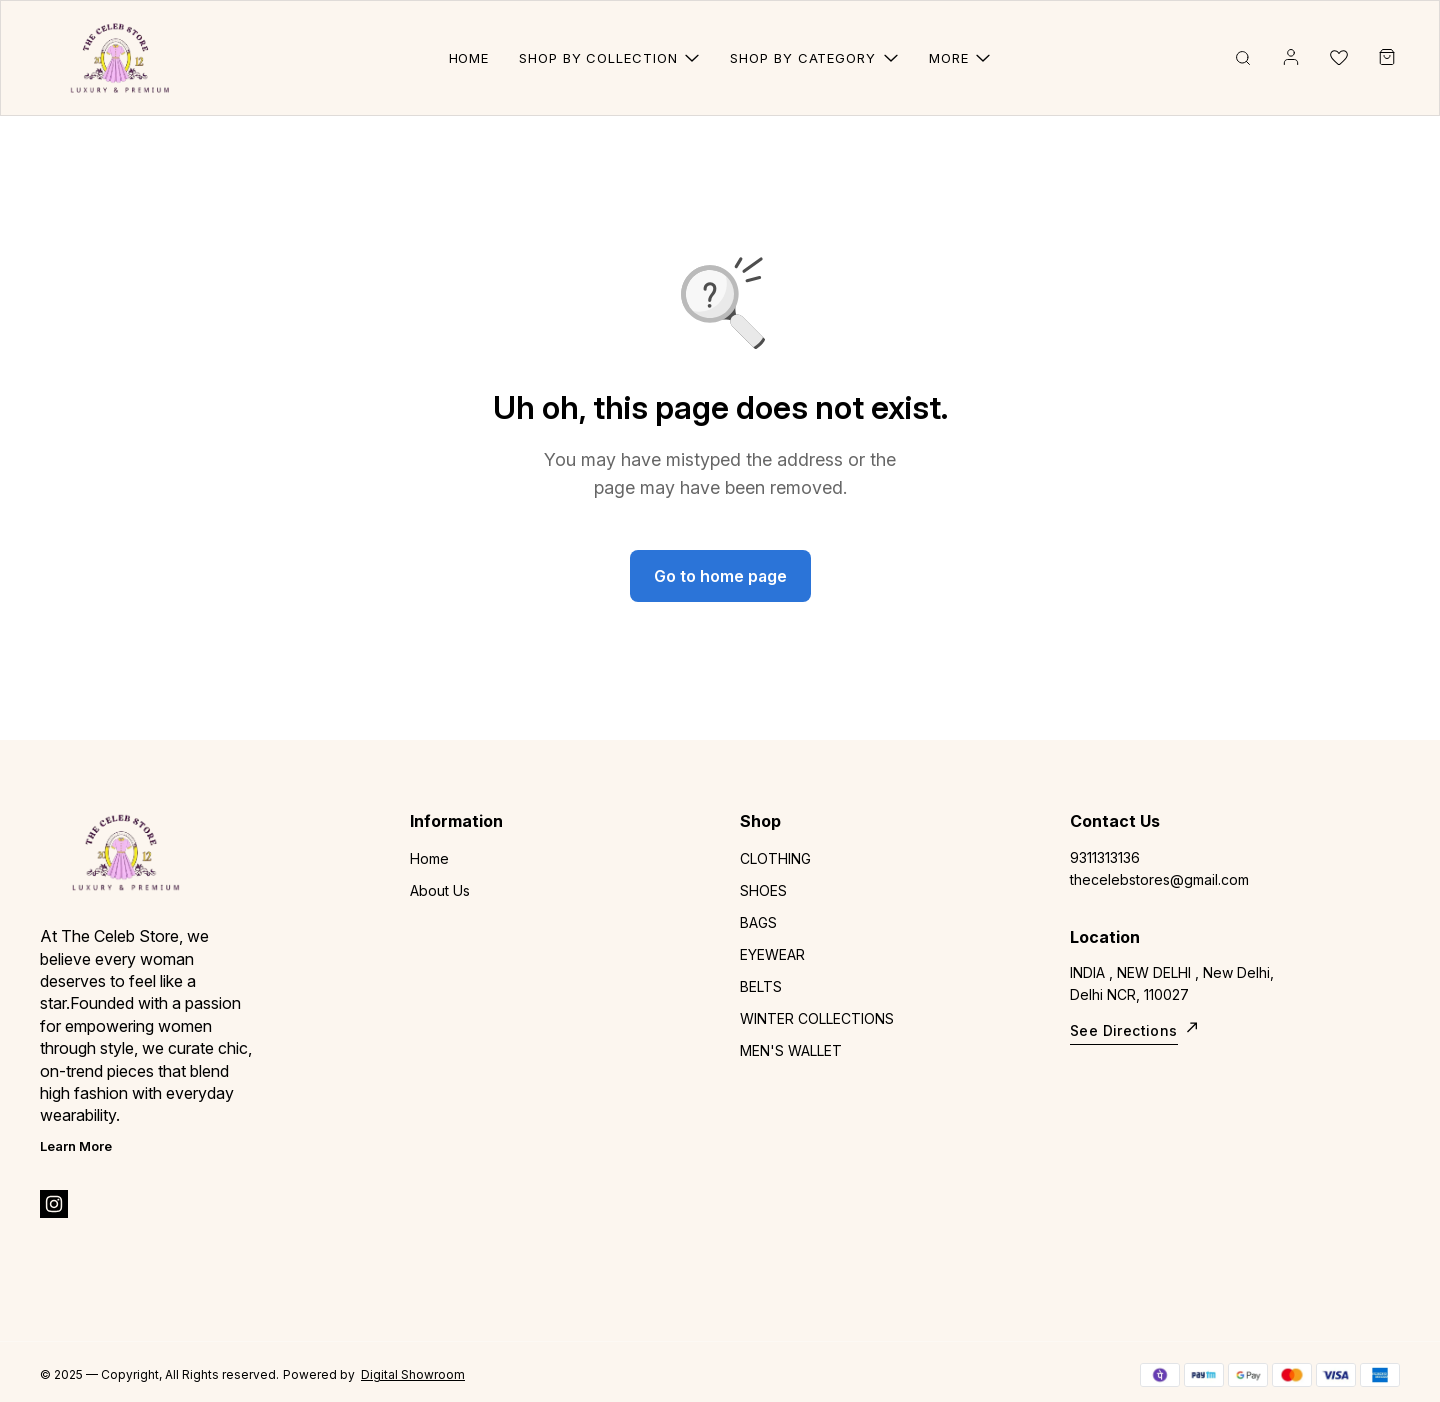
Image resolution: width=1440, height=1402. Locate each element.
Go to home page (720, 576)
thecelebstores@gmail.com (1159, 879)
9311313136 (1105, 857)
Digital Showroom (413, 1374)
